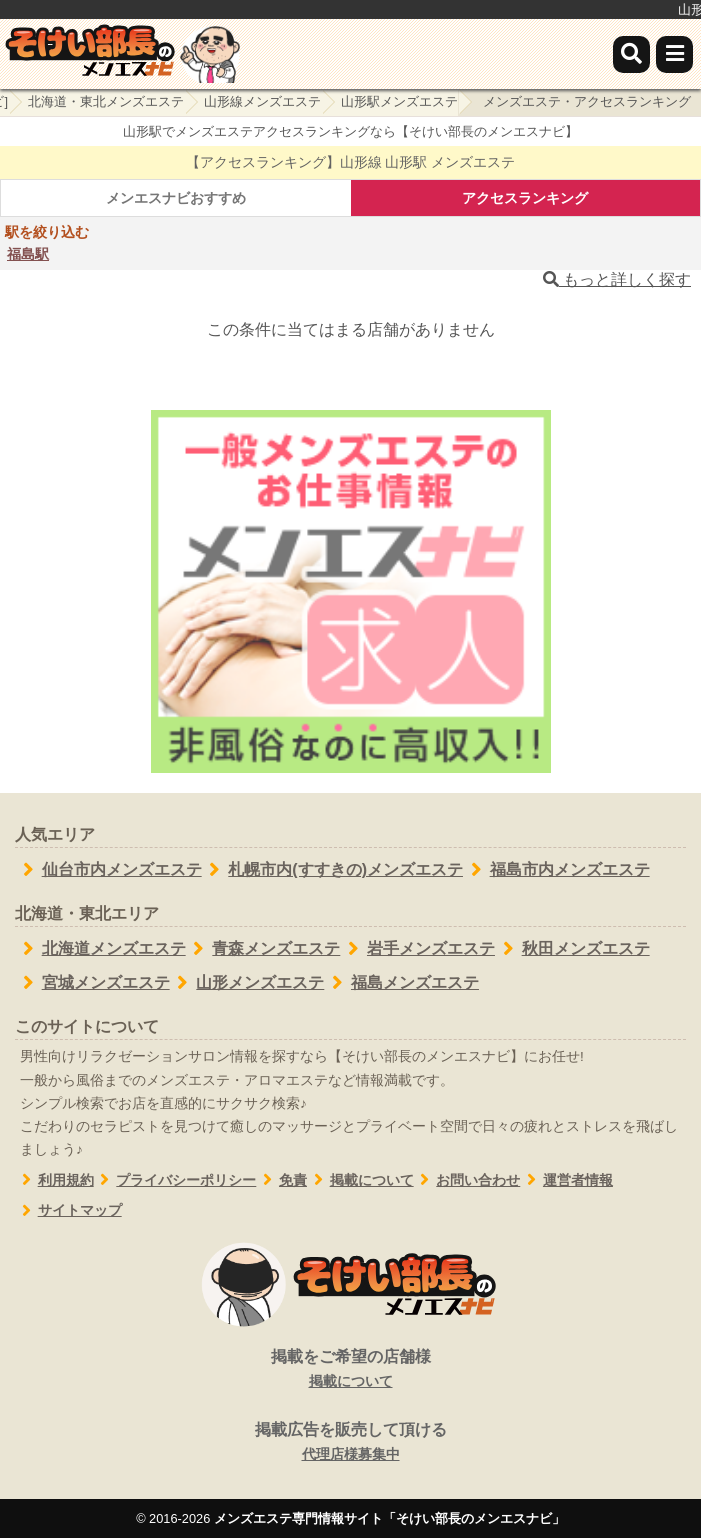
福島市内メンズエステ (556, 870)
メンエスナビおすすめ (176, 198)
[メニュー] (674, 54)
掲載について (360, 1180)
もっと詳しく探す (617, 279)
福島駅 (28, 254)
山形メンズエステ (247, 983)
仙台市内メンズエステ (108, 870)
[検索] (631, 54)
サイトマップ (68, 1210)
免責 (281, 1180)
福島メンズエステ (401, 983)
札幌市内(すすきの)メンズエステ (332, 870)
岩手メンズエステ (417, 949)
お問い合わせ (467, 1180)
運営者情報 (566, 1180)
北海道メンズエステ (100, 949)
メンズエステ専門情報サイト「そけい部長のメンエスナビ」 (389, 1518)
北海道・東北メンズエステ (106, 101)
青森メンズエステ (263, 949)
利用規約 (54, 1180)
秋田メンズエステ (572, 949)
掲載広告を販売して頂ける (350, 1443)
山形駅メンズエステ (399, 101)
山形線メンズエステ (262, 101)
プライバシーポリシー (175, 1180)
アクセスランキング (525, 198)
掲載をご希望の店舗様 (350, 1370)
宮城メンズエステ (92, 983)
